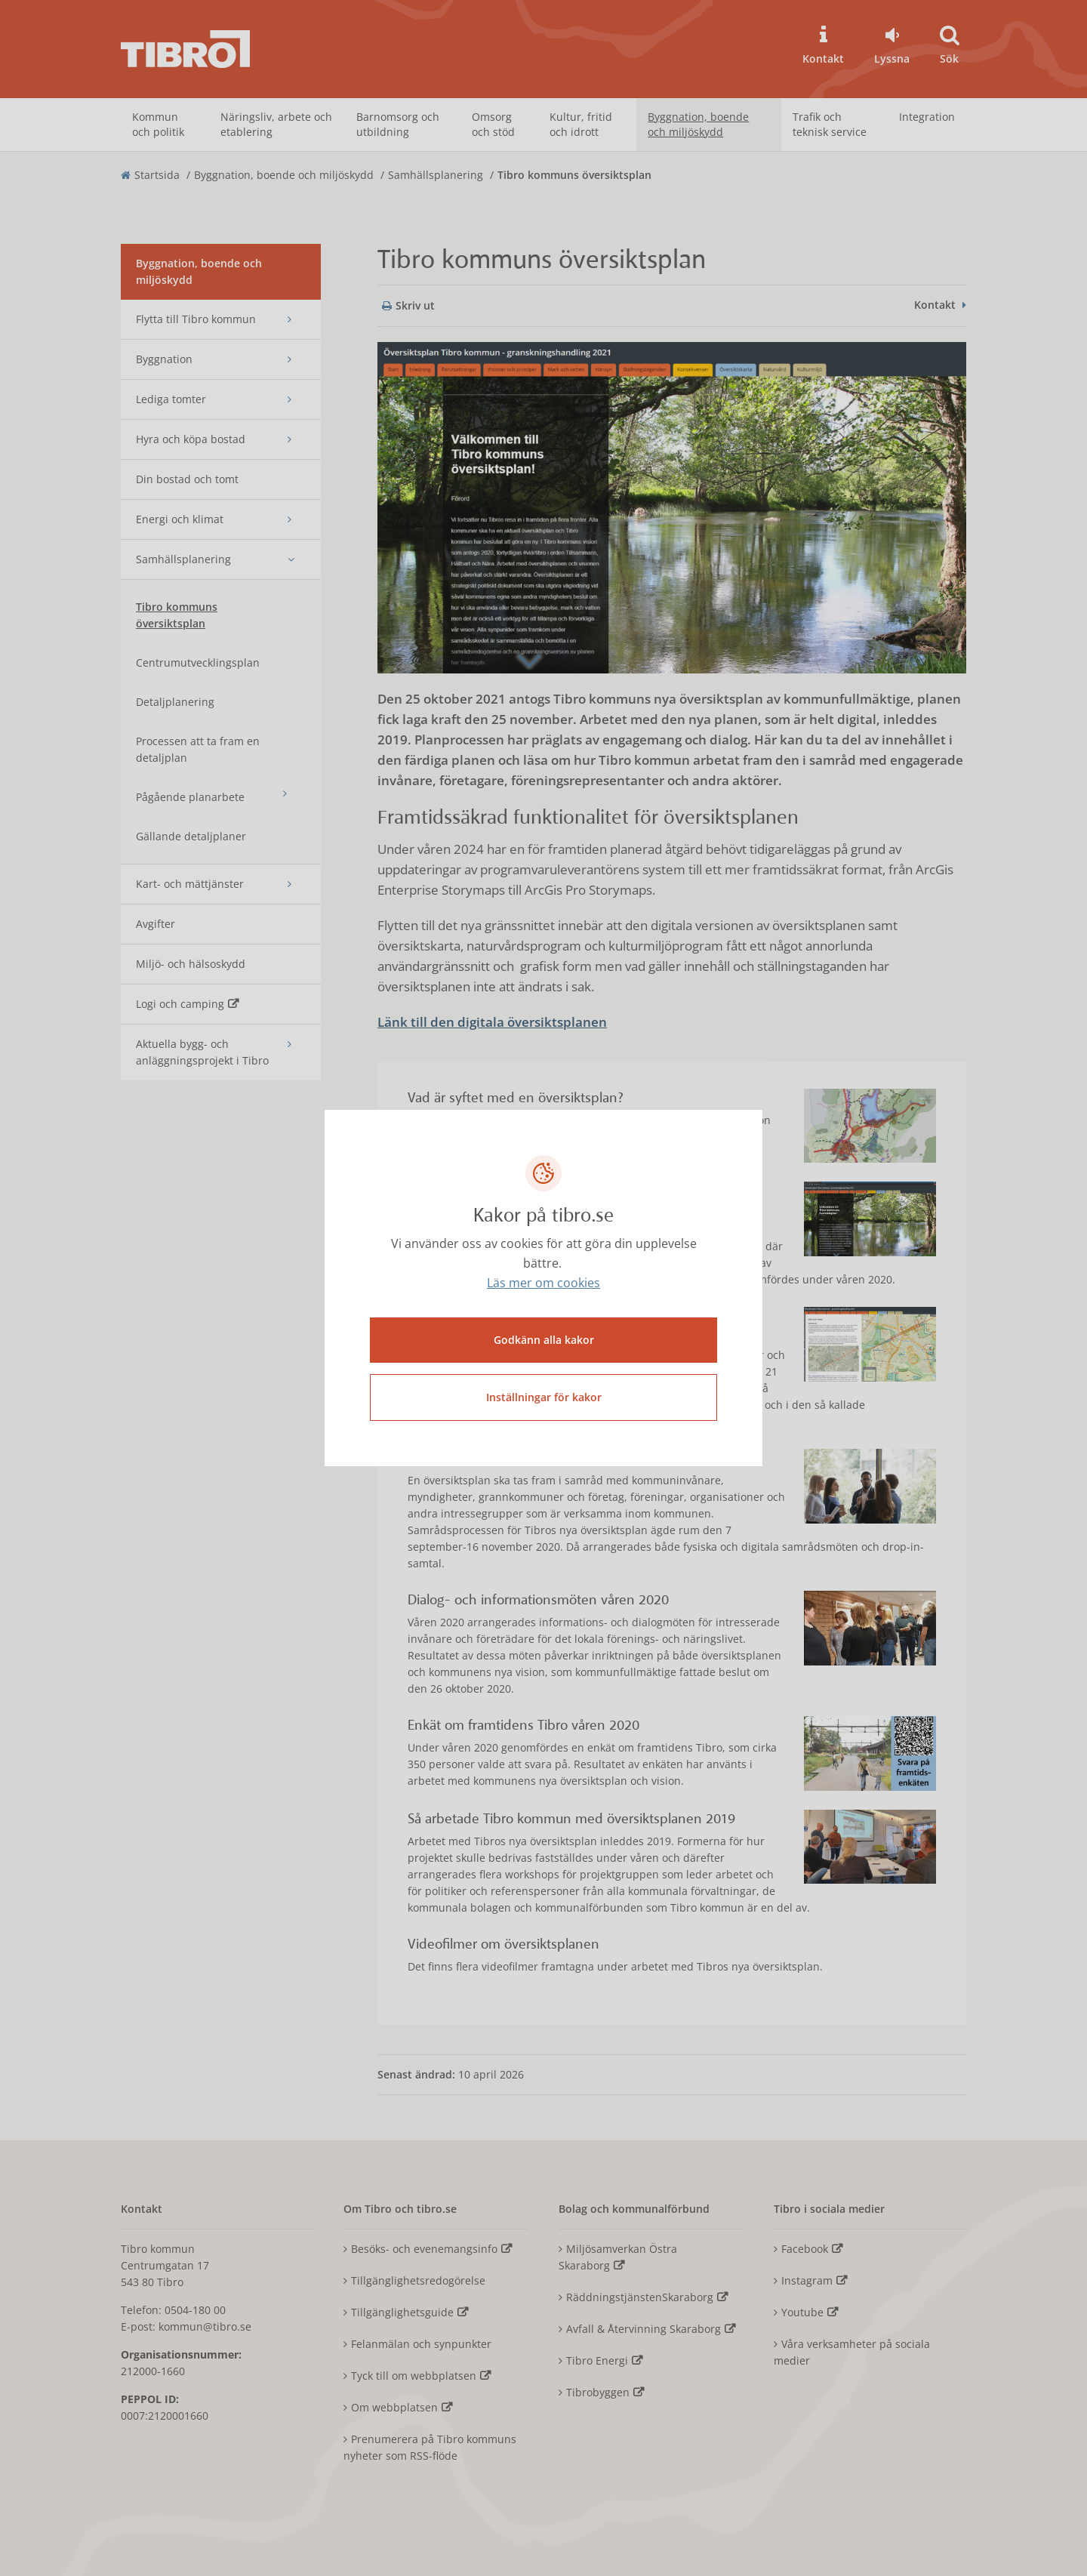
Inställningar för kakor (544, 1396)
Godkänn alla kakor (544, 1339)
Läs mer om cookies (543, 1284)
